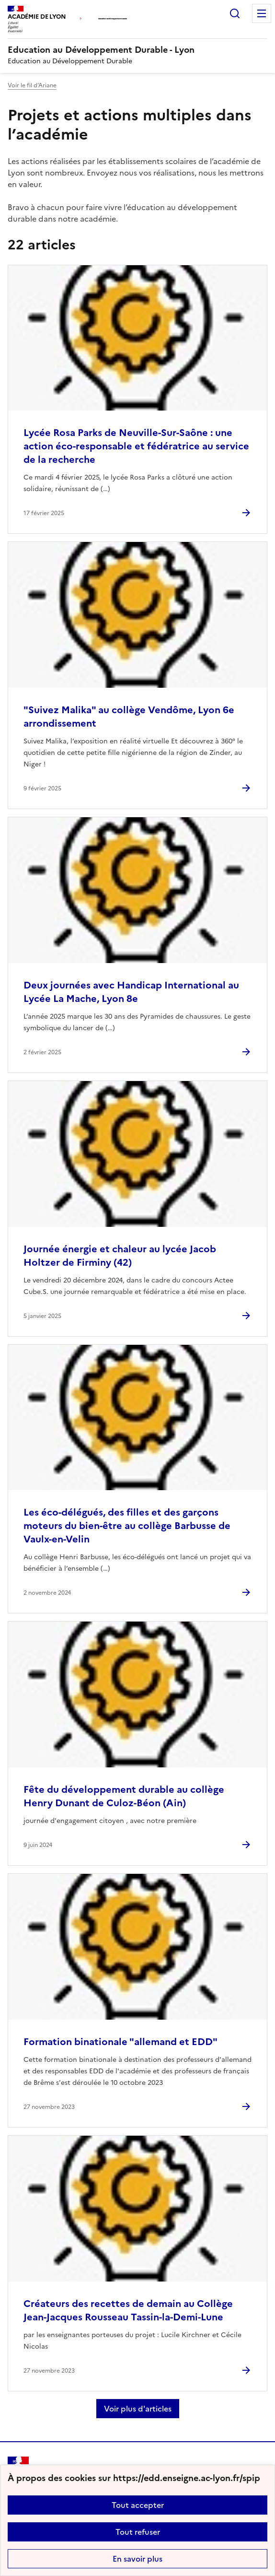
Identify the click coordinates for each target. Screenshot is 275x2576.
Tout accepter (138, 2505)
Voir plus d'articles (138, 2408)
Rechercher (234, 13)
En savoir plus (137, 2558)
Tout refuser (137, 2532)
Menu (261, 13)
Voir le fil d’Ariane (32, 85)
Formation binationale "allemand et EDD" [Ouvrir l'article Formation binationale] (120, 2042)
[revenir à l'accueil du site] (137, 50)
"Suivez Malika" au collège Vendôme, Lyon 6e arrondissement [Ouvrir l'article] (128, 716)
